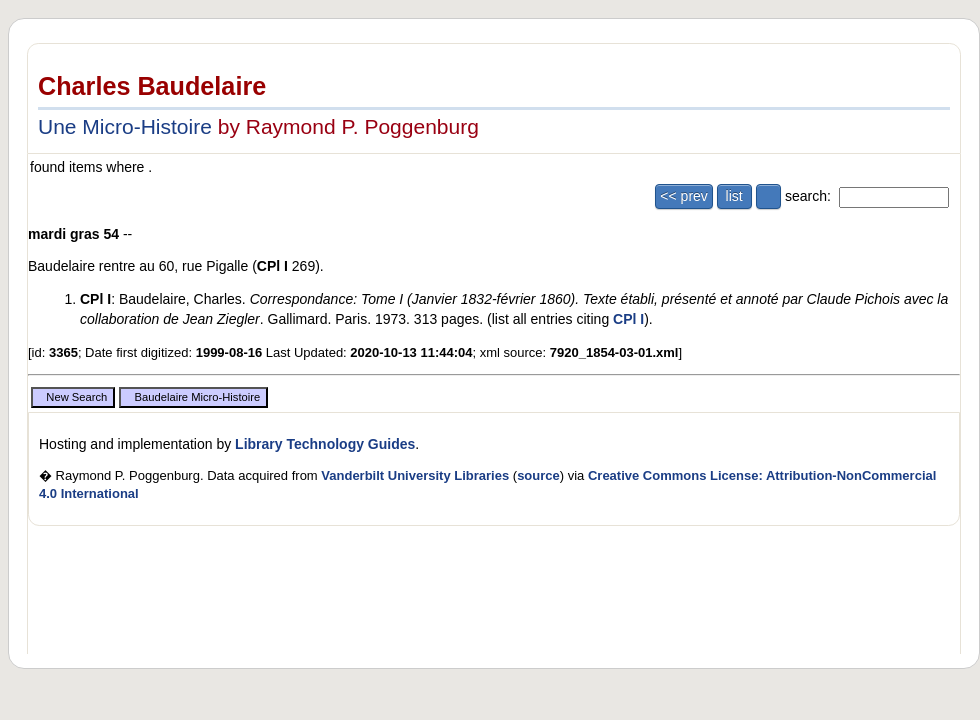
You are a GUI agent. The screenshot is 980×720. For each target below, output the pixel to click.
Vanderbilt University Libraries (415, 475)
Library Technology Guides (325, 444)
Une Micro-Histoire (125, 126)
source (538, 475)
